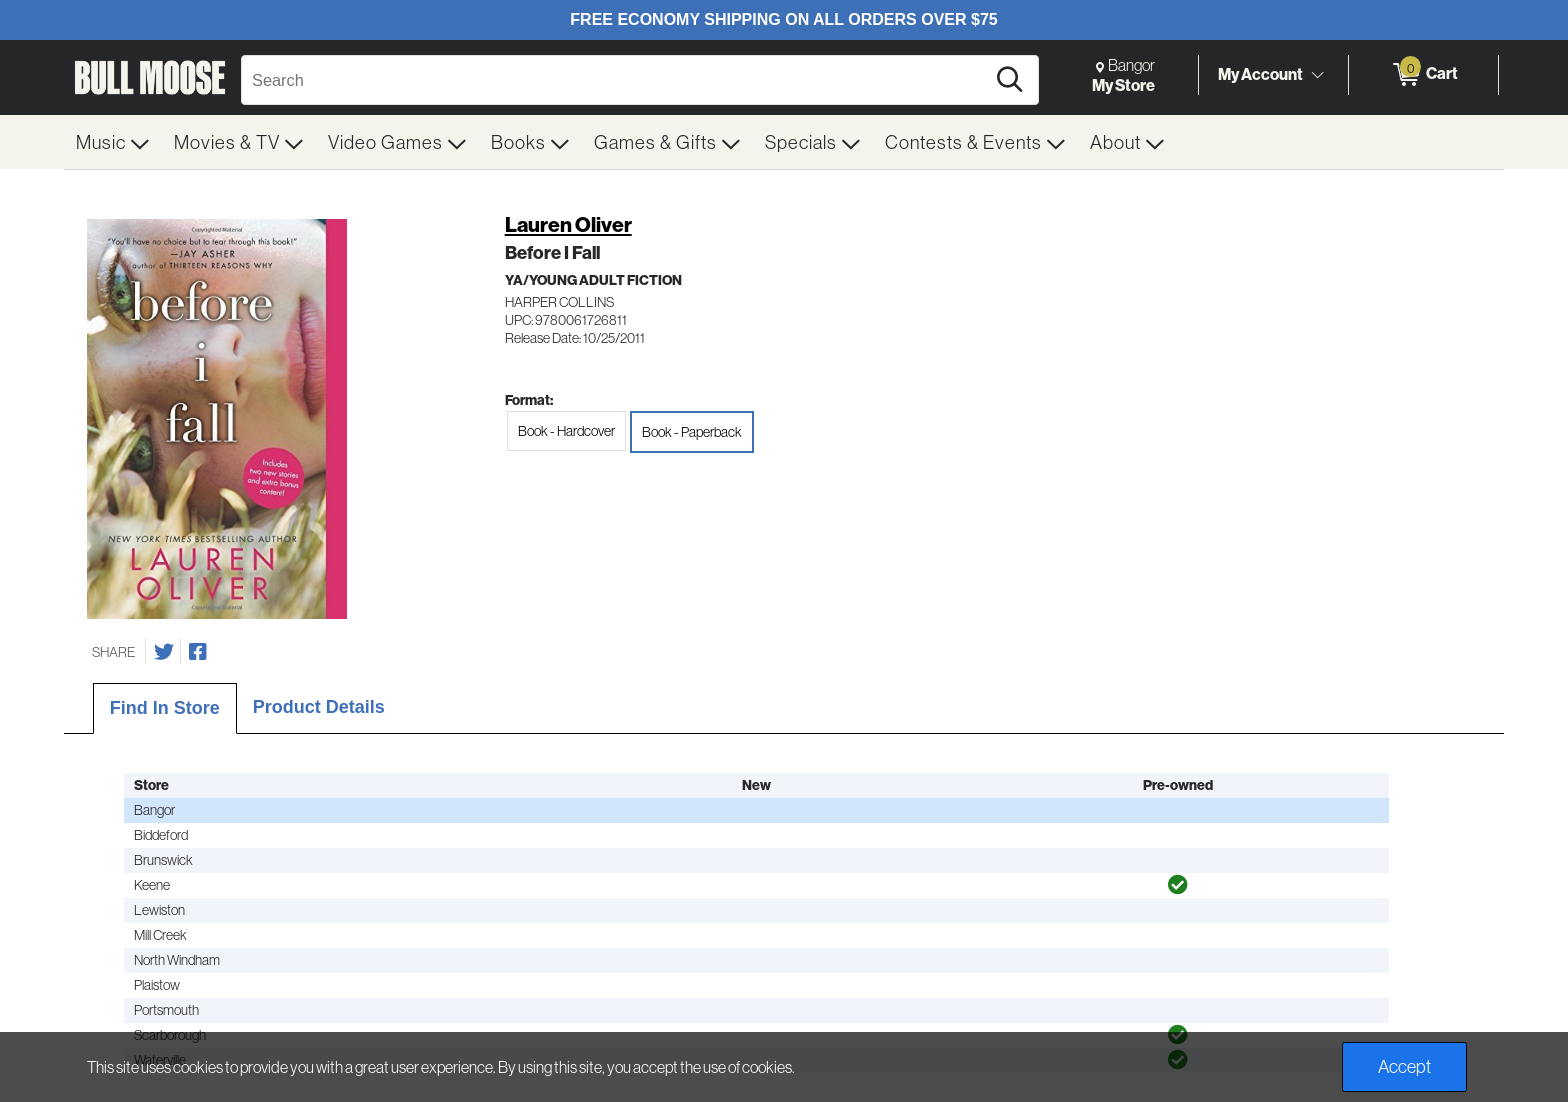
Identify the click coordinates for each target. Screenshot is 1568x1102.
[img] (1178, 885)
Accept (1404, 1066)
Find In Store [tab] (165, 708)
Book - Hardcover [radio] (566, 431)
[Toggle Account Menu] (1317, 75)
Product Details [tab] (319, 707)
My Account (1260, 74)
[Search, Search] (616, 80)
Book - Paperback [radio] (692, 432)
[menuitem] (113, 142)
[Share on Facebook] (198, 652)
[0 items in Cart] (1423, 75)
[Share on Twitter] (164, 652)
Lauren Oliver (568, 224)
